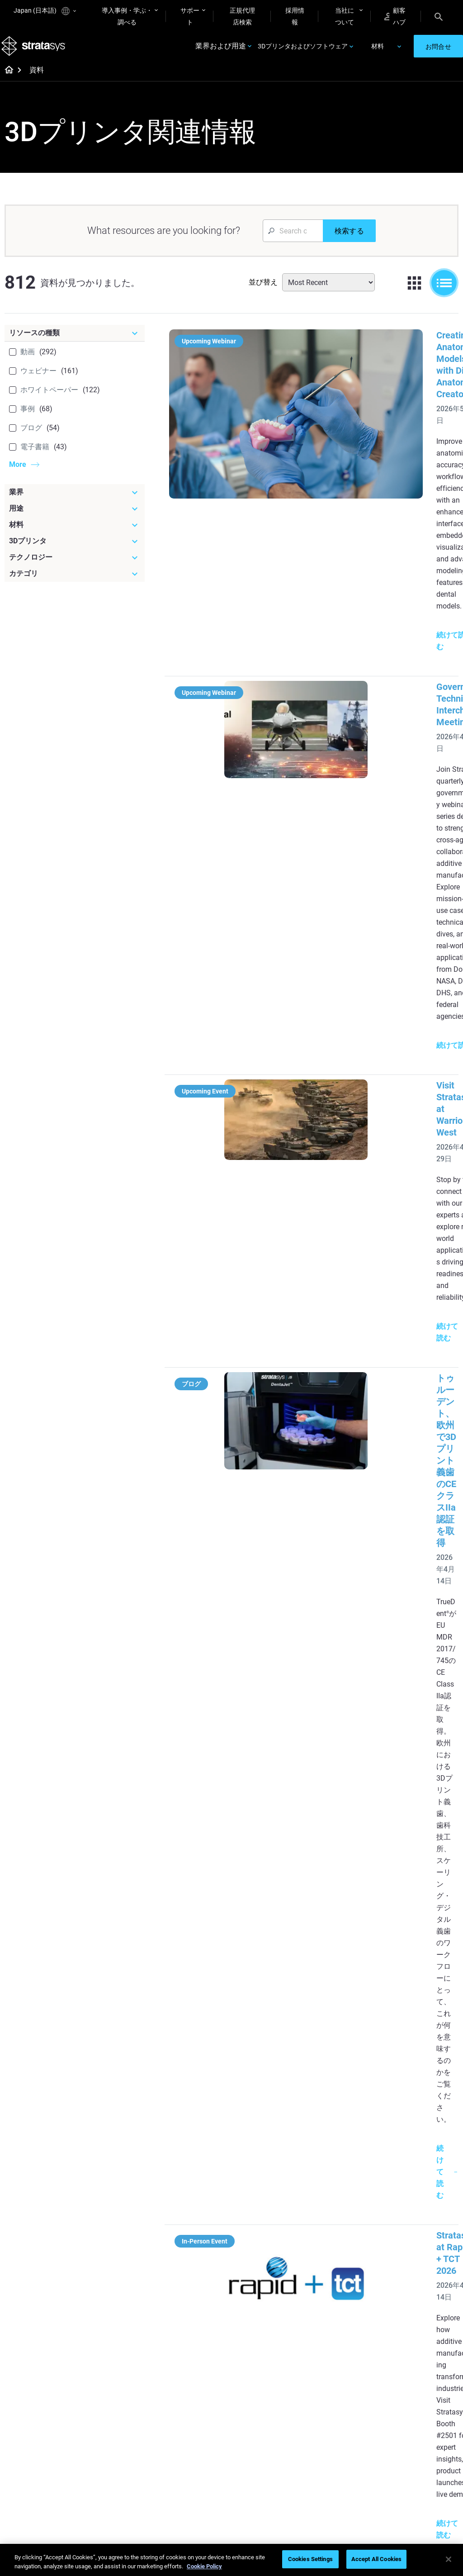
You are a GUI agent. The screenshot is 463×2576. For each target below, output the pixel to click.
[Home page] (6, 80)
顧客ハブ (395, 16)
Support (329, 2392)
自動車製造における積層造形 (376, 1896)
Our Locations (413, 2419)
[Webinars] (201, 2377)
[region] (231, 2560)
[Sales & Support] (351, 2377)
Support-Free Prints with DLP (195, 2297)
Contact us (408, 2406)
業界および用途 (220, 51)
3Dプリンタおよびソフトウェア (303, 50)
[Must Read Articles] (276, 2182)
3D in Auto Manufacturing (264, 2297)
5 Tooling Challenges (272, 2203)
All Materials (260, 2432)
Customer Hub (338, 2445)
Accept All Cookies (376, 2559)
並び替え (263, 291)
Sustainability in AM (195, 2443)
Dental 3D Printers (418, 2191)
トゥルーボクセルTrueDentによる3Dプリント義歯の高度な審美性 (377, 1359)
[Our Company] (426, 2377)
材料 (377, 50)
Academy (406, 2445)
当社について (344, 16)
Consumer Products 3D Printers (425, 2250)
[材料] (75, 534)
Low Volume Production (260, 2222)
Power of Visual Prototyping (190, 2222)
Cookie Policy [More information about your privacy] (204, 2566)
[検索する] (349, 239)
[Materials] (276, 2377)
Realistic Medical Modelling (266, 2272)
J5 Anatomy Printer (345, 2244)
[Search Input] (293, 239)
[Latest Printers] (351, 2176)
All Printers (333, 2258)
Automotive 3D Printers (425, 2218)
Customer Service (342, 2459)
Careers (404, 2432)
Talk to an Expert (341, 2432)
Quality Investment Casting (194, 2197)
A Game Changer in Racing (195, 2423)
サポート (189, 16)
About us (405, 2392)
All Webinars (185, 2506)
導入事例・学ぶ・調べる (127, 16)
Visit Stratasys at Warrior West (379, 718)
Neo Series (332, 2218)
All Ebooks (182, 2316)
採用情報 (294, 16)
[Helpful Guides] (201, 2176)
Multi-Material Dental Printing (197, 2247)
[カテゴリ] (75, 583)
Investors (406, 2472)
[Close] (448, 2559)
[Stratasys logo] (37, 51)
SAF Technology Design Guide (200, 2272)
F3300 (327, 2191)
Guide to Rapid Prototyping (263, 2247)
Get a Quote (334, 2419)
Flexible (253, 2406)
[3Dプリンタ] (75, 550)
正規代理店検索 (242, 16)
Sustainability (412, 2459)
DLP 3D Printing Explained (265, 2347)
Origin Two (333, 2204)
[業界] (75, 501)
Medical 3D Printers (420, 2204)
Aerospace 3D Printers (424, 2231)
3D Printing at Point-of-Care (200, 2461)
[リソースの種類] (75, 342)
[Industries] (426, 2176)
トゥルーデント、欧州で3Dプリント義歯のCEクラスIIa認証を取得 (378, 858)
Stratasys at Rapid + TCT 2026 (378, 1032)
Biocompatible (263, 2419)
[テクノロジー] (75, 566)
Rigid (250, 2392)
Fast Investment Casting (191, 2398)
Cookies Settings (310, 2559)
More (17, 473)
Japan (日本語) (45, 11)
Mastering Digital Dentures (192, 2486)
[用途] (75, 517)
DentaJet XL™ (337, 2231)
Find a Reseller (338, 2406)
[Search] (438, 16)
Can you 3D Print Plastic (266, 2322)
